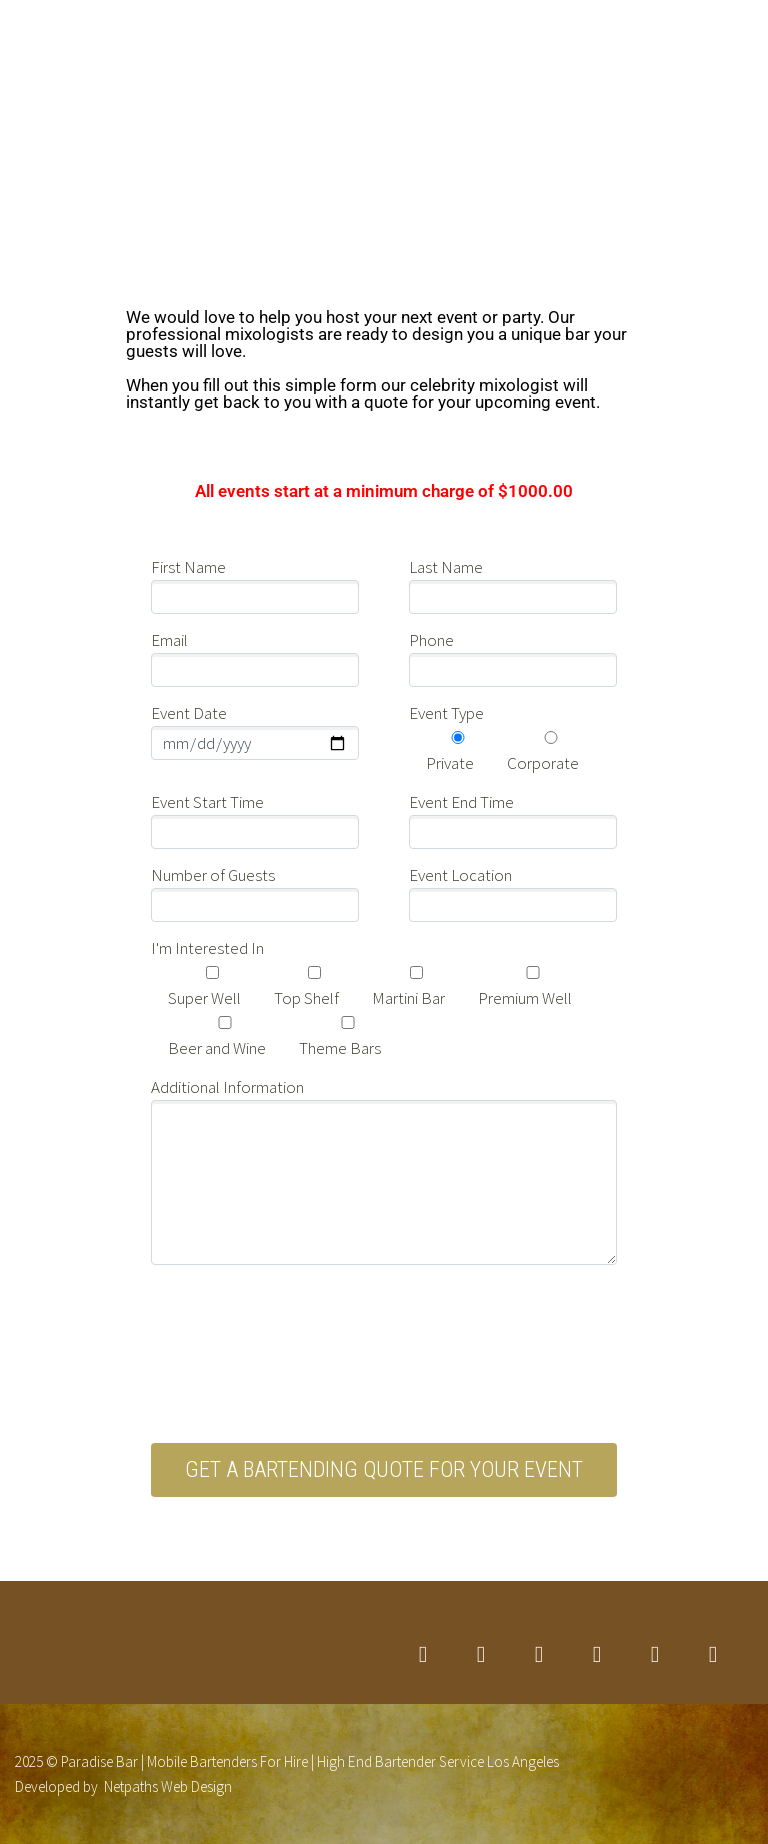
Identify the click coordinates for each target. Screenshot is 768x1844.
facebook (481, 1655)
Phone (431, 640)
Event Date (189, 713)
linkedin (539, 1655)
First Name (188, 567)
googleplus (597, 1655)
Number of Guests (213, 875)
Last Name (446, 567)
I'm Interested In (207, 948)
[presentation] (303, 1366)
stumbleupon (655, 1655)
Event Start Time (207, 802)
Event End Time (461, 802)
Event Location (460, 875)
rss (713, 1655)
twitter (423, 1655)
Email (169, 640)
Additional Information (227, 1087)
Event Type (446, 713)
